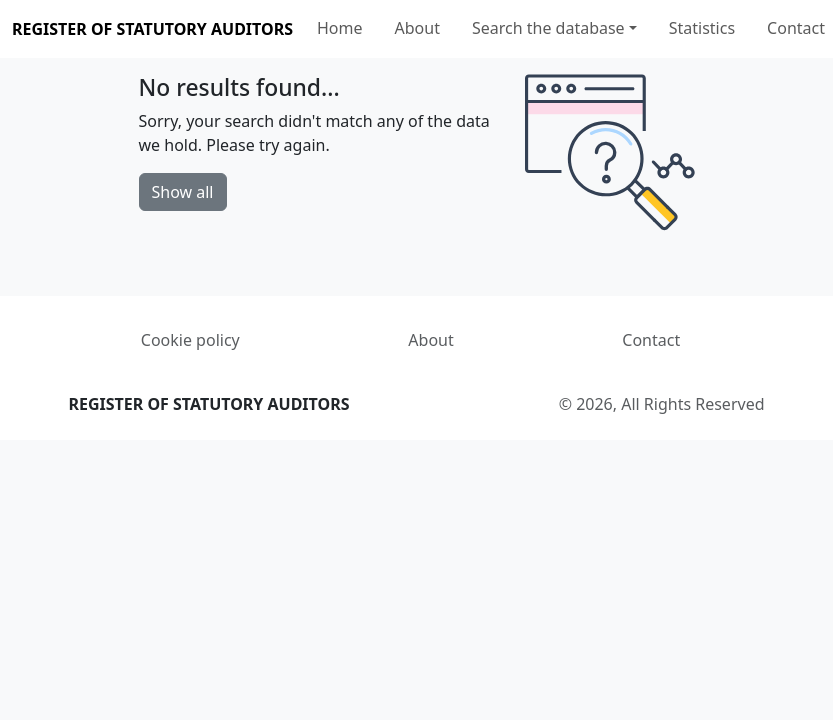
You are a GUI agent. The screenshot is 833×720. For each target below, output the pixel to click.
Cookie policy (190, 340)
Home (340, 28)
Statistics (702, 28)
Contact (796, 28)
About (417, 28)
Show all (183, 192)
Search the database (548, 28)
